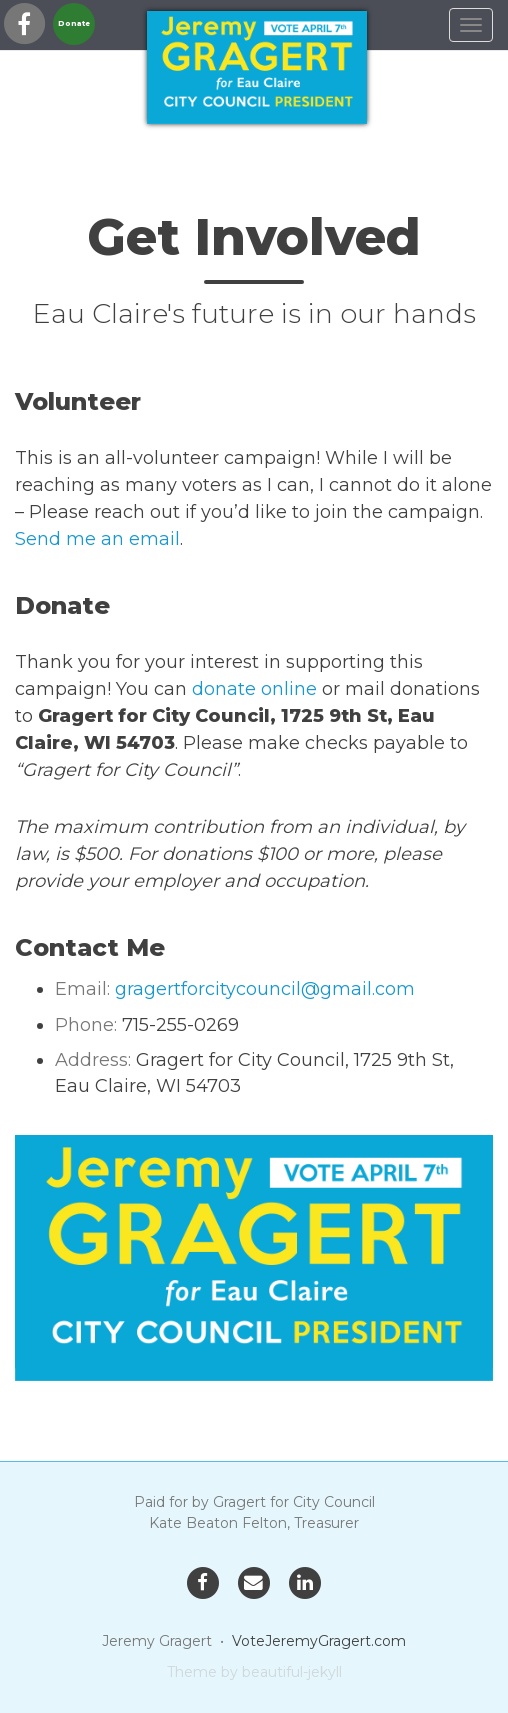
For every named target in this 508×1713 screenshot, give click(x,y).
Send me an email (97, 539)
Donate (74, 23)
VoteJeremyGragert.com (319, 1641)
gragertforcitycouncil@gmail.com (265, 989)
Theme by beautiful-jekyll (254, 1672)
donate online (254, 689)
